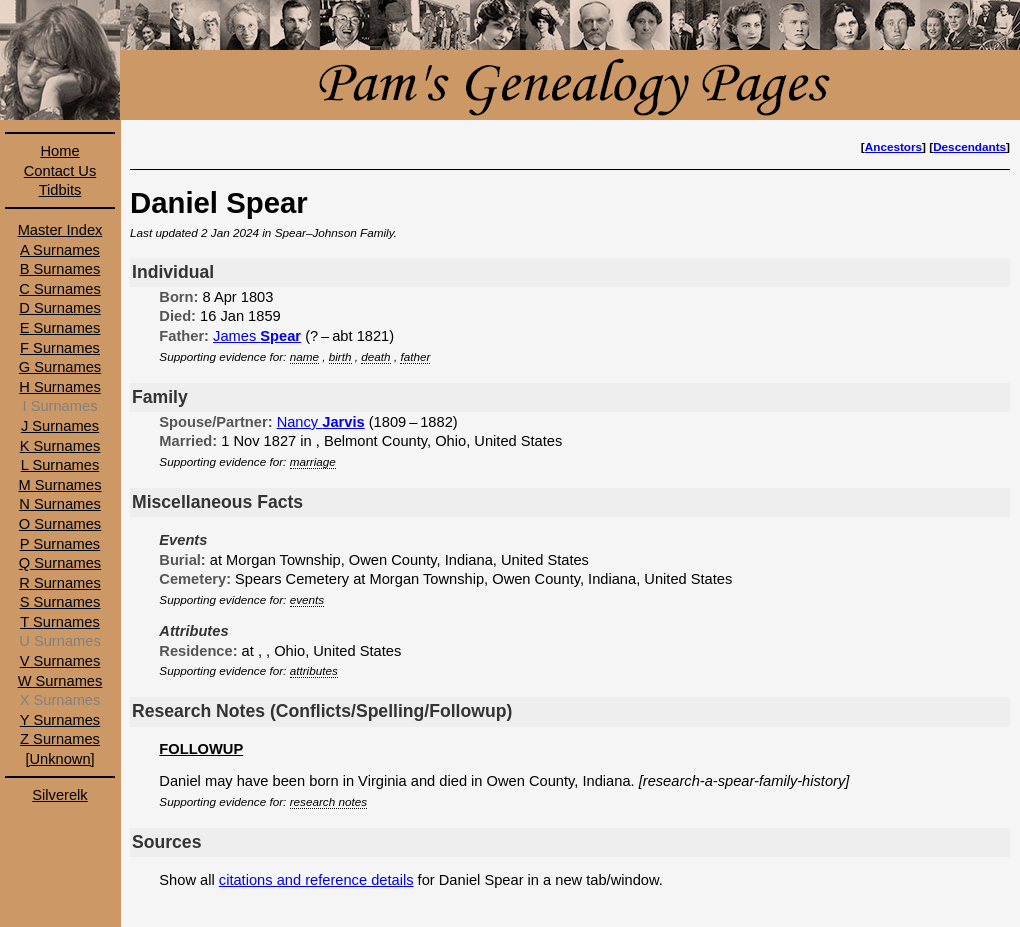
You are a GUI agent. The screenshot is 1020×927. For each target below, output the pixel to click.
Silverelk (59, 795)
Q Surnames (60, 563)
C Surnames (59, 289)
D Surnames (59, 308)
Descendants (969, 146)
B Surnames (60, 269)
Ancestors (893, 146)
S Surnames (60, 602)
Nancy (321, 422)
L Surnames (60, 465)
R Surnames (59, 583)
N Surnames (59, 504)
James (257, 336)
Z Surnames (60, 739)
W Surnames (60, 681)
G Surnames (60, 367)
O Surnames (60, 524)
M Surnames (59, 485)
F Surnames (60, 348)
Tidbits (60, 190)
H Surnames (59, 387)
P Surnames (60, 544)
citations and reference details (316, 880)
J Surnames (60, 426)
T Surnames (60, 622)
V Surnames (60, 661)
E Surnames (60, 328)
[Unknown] (59, 759)
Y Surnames (60, 720)
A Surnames (60, 250)
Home (59, 151)
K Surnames (60, 446)
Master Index (60, 230)
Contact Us (60, 171)
